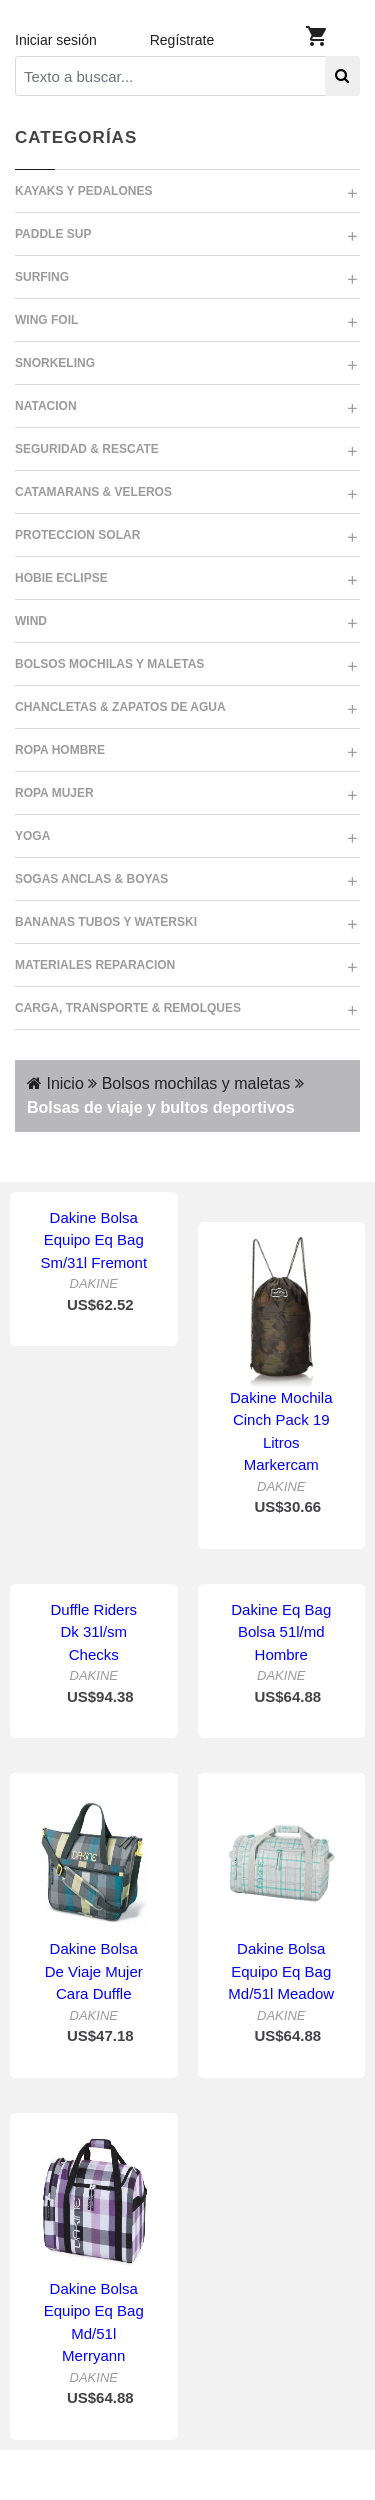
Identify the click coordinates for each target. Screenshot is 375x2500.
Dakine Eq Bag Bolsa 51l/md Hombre (281, 1632)
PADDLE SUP (53, 234)
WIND (31, 621)
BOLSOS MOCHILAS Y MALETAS (109, 664)
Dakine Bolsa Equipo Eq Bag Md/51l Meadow (281, 1971)
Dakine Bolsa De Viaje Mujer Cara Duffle (94, 1971)
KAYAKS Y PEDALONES (83, 191)
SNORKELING (55, 363)
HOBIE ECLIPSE (61, 578)
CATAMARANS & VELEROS (93, 492)
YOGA (32, 836)
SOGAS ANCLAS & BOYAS (91, 879)
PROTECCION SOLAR (77, 535)
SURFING (42, 277)
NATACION (46, 406)
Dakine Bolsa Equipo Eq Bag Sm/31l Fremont (93, 1240)
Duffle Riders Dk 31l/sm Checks (94, 1632)
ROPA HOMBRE (60, 750)
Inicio (55, 1083)
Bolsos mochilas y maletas (193, 1083)
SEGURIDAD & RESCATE (87, 449)
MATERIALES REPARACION (95, 965)
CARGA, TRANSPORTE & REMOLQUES (128, 1008)
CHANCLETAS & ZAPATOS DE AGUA (120, 707)
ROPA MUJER (54, 793)
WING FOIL (46, 320)
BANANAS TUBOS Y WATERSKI (106, 922)
